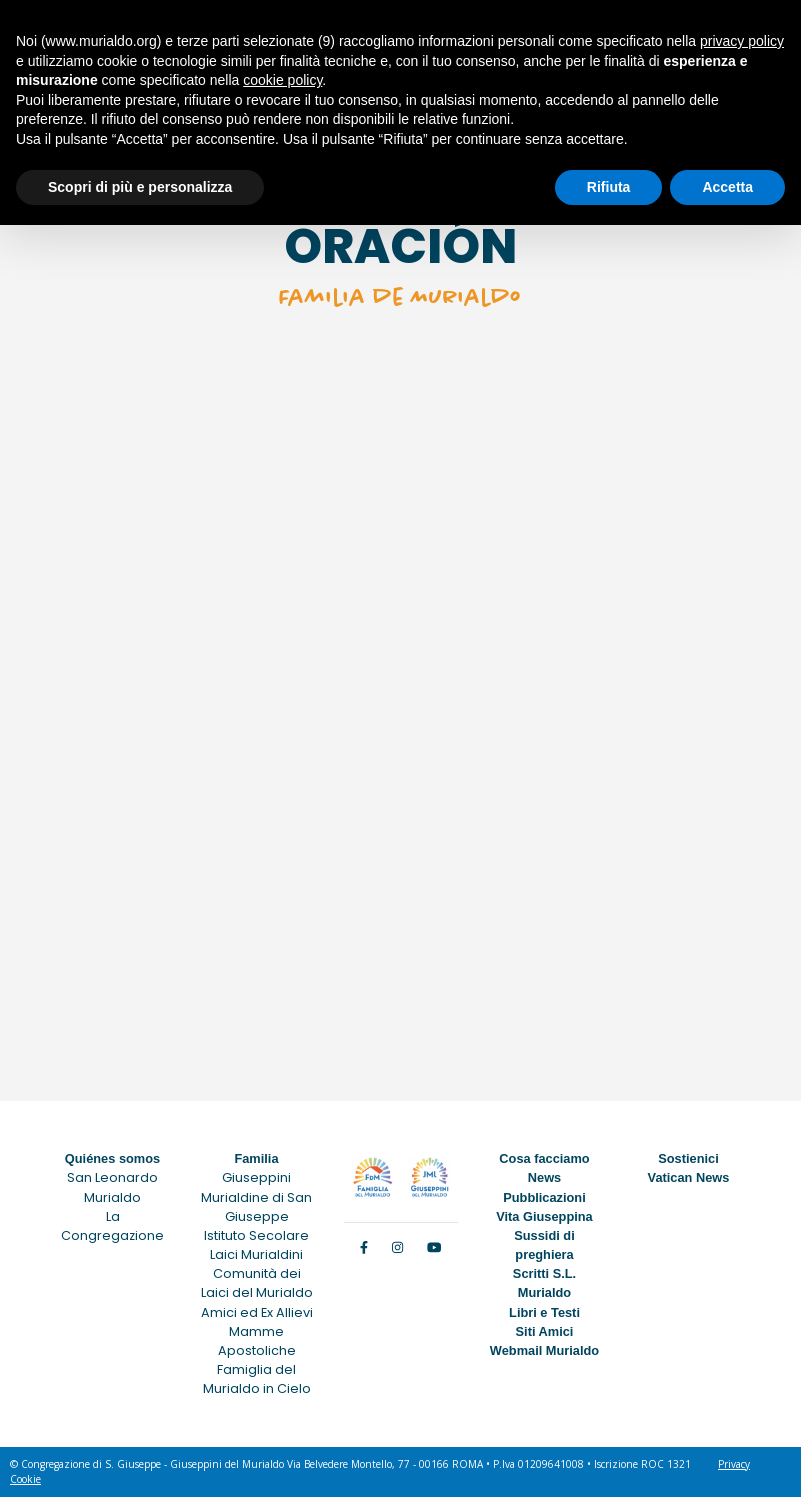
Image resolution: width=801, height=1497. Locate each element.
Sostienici (688, 1158)
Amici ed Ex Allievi (257, 1312)
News (544, 1177)
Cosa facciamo (544, 1158)
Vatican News (689, 1177)
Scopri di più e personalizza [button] (140, 187)
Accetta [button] (727, 187)
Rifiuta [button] (609, 187)
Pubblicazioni (544, 1197)
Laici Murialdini (256, 1254)
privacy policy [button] (742, 41)
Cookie (25, 1479)
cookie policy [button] (282, 80)
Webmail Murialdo (544, 1350)
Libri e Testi (544, 1312)
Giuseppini (256, 1177)
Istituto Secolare (256, 1235)
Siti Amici (545, 1331)
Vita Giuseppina (544, 1216)
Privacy (734, 1464)
